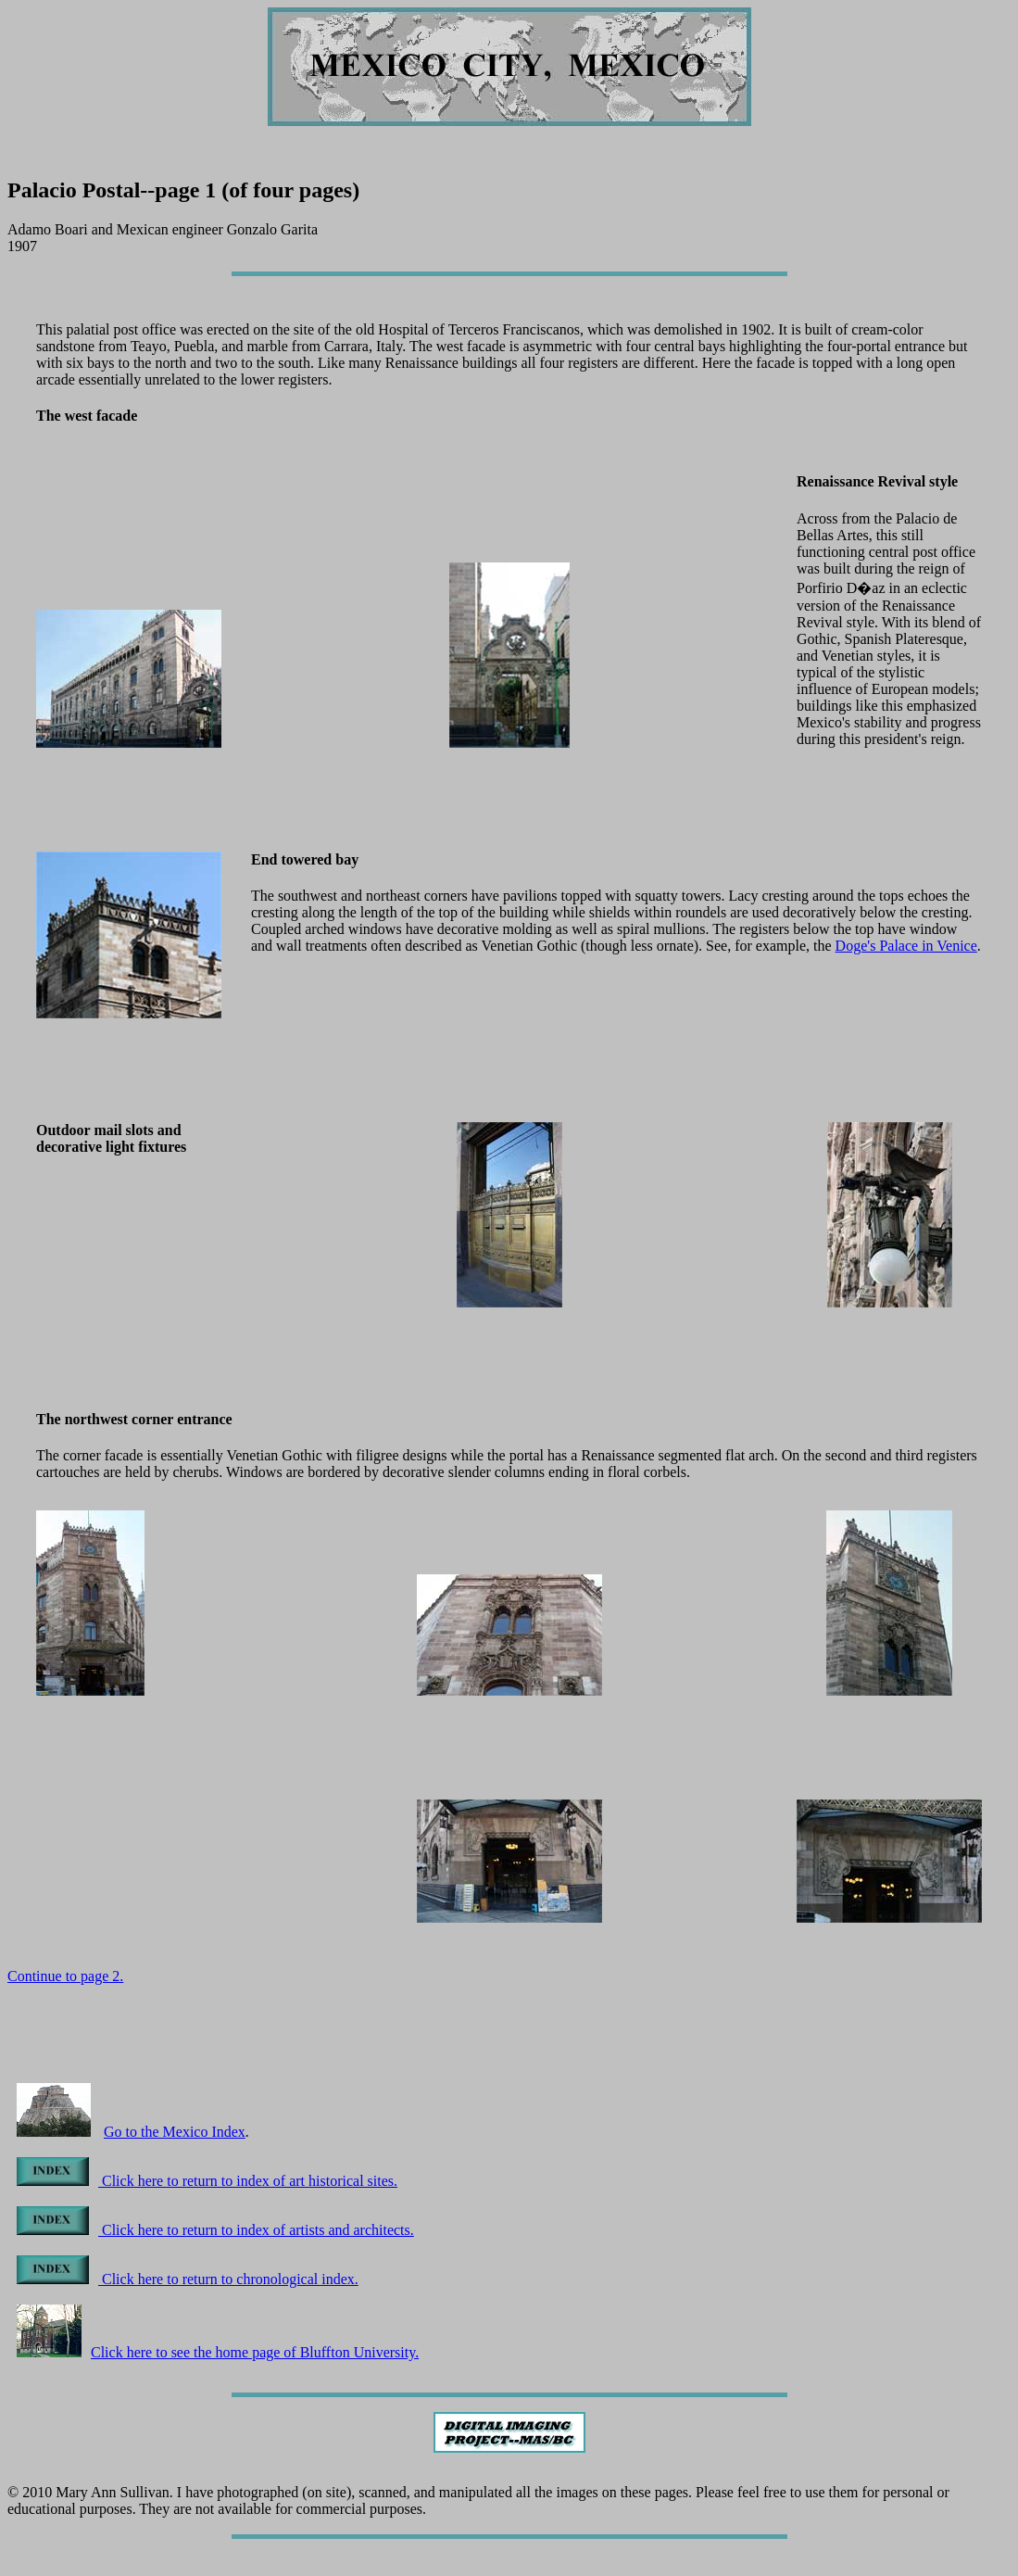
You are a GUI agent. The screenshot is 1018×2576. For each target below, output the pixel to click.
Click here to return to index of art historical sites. (207, 2181)
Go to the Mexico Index (174, 2132)
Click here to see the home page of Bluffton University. (218, 2352)
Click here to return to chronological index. (187, 2279)
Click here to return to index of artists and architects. (215, 2230)
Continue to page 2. (65, 1976)
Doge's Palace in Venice (906, 945)
